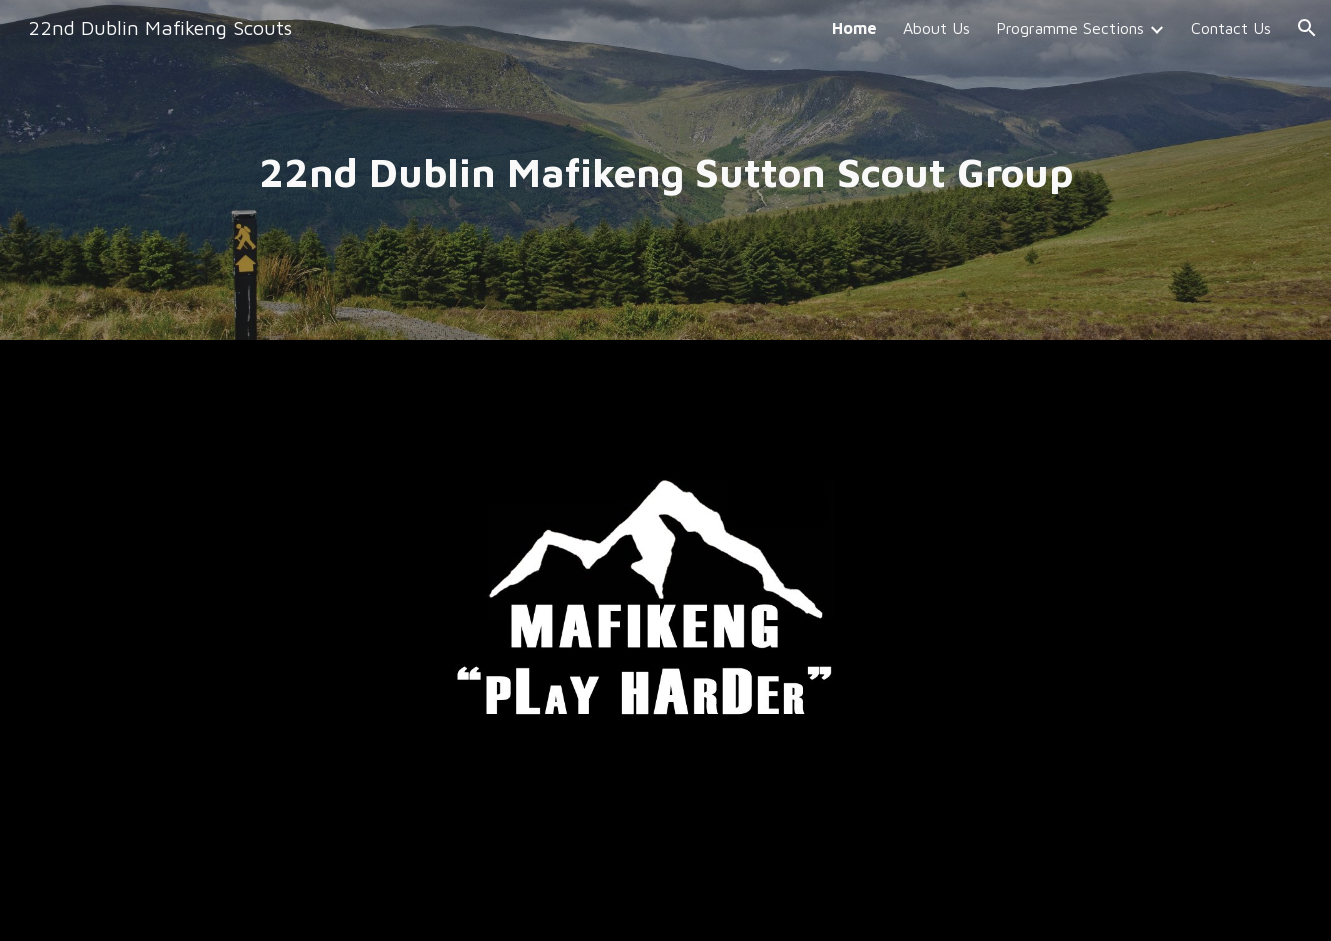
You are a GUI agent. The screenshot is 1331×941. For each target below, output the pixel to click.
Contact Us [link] (1231, 28)
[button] (1307, 28)
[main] (665, 170)
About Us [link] (936, 28)
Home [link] (854, 28)
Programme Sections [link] (1070, 28)
